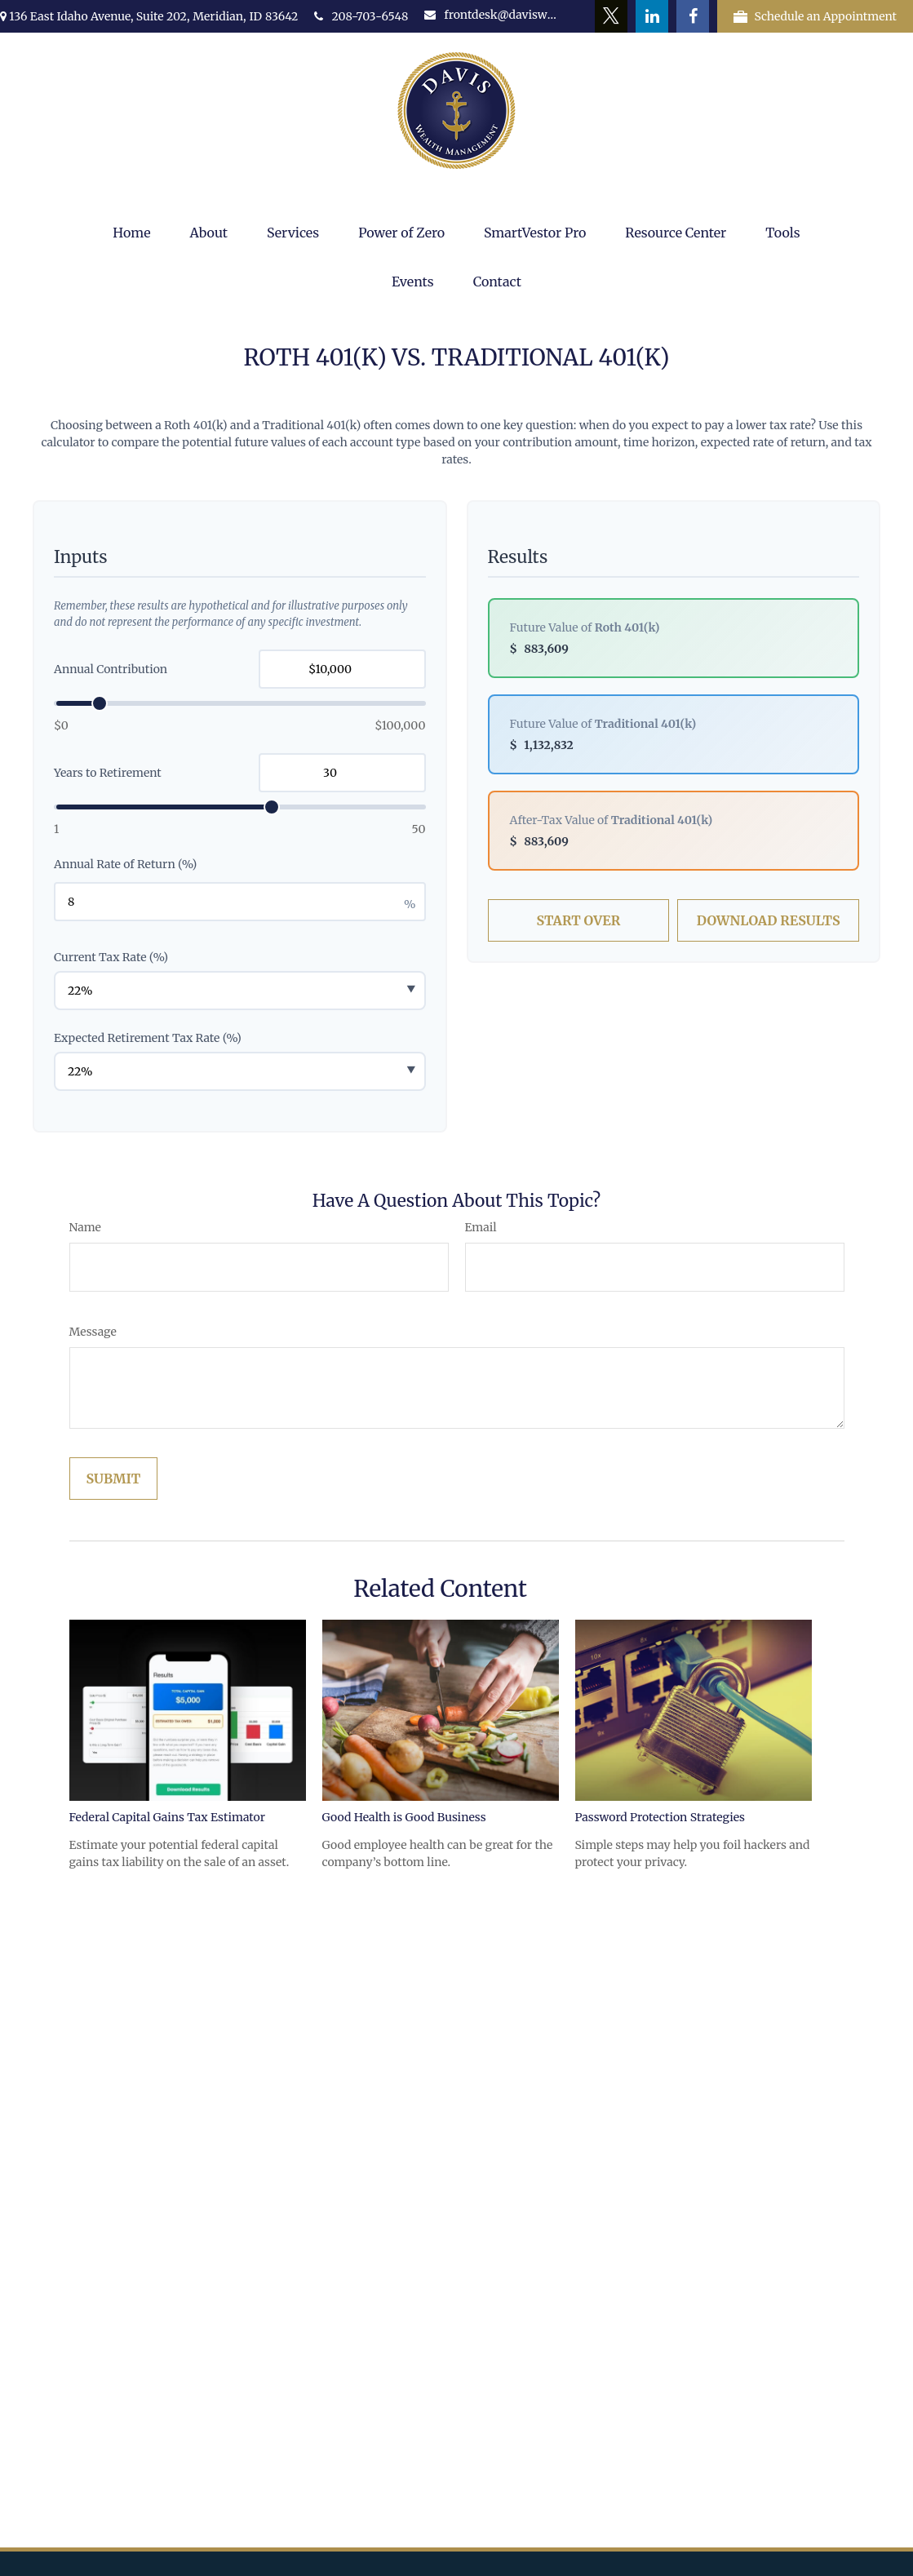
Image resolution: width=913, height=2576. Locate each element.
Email (481, 1227)
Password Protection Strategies (660, 1817)
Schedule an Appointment (815, 16)
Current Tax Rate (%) (111, 957)
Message (93, 1331)
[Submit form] (113, 1478)
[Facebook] (692, 16)
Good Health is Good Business (404, 1817)
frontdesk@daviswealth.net (492, 14)
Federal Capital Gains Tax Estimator (167, 1817)
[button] (131, 232)
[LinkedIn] (652, 16)
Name (85, 1227)
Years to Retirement (108, 772)
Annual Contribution (110, 669)
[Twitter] (611, 16)
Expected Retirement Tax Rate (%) (148, 1038)
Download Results (768, 920)
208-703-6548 (361, 16)
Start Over (578, 920)
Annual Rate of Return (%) (125, 864)
